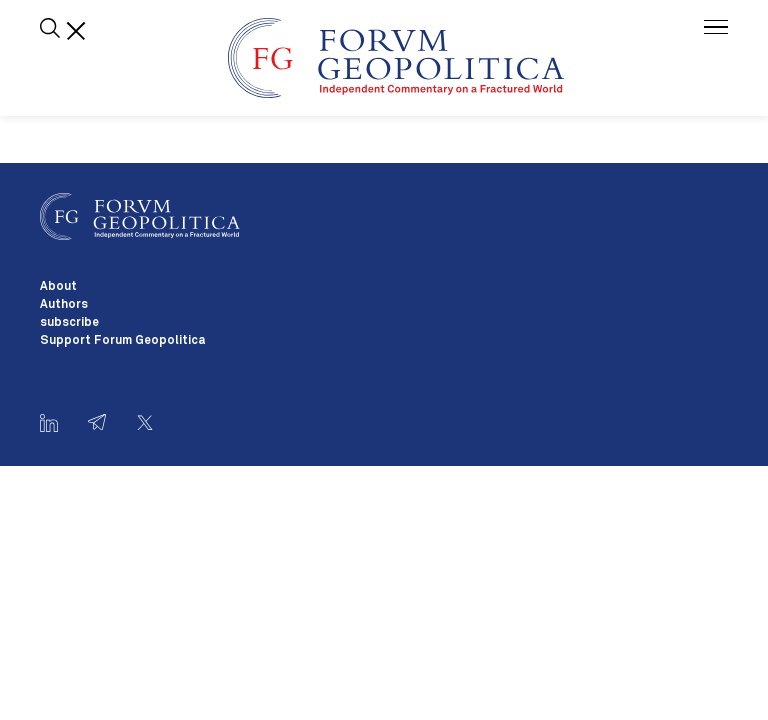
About (58, 287)
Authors (64, 305)
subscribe (69, 323)
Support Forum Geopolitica (122, 341)
